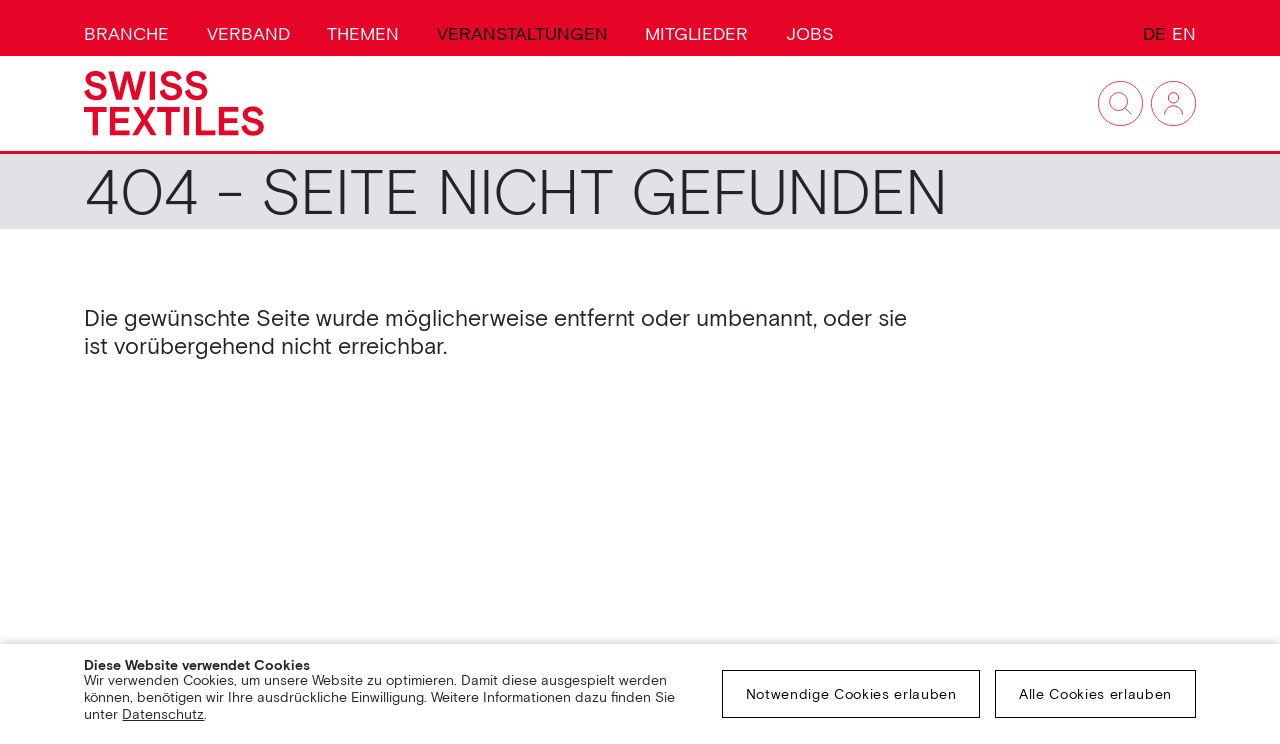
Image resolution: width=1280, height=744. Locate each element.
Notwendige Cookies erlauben (851, 694)
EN (1184, 33)
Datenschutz (163, 714)
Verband (248, 33)
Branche (126, 33)
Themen (363, 33)
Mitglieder (696, 33)
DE (1154, 33)
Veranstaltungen (522, 33)
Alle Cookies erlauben (1095, 694)
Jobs (810, 33)
